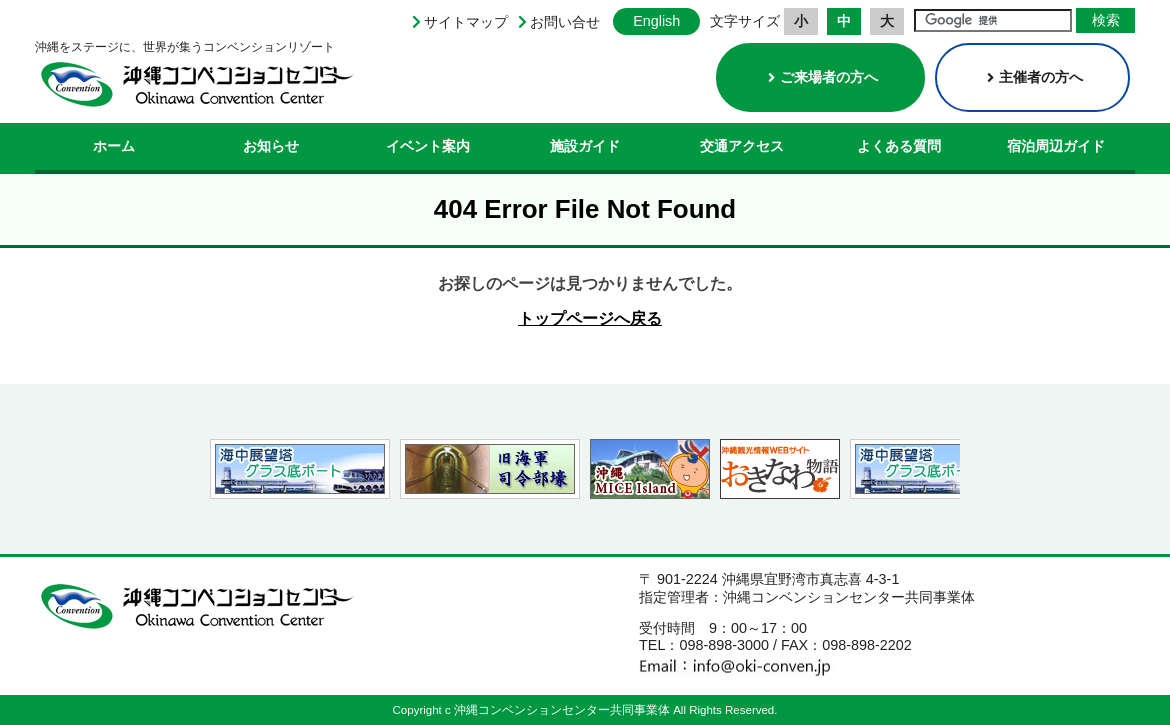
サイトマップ (466, 22)
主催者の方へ (1035, 77)
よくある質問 (899, 146)
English (656, 21)
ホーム (114, 146)
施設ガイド (585, 146)
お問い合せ (565, 22)
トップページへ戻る (590, 318)
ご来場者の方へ (823, 77)
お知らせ (271, 146)
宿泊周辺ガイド (1056, 146)
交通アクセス (742, 146)
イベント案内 (428, 146)
